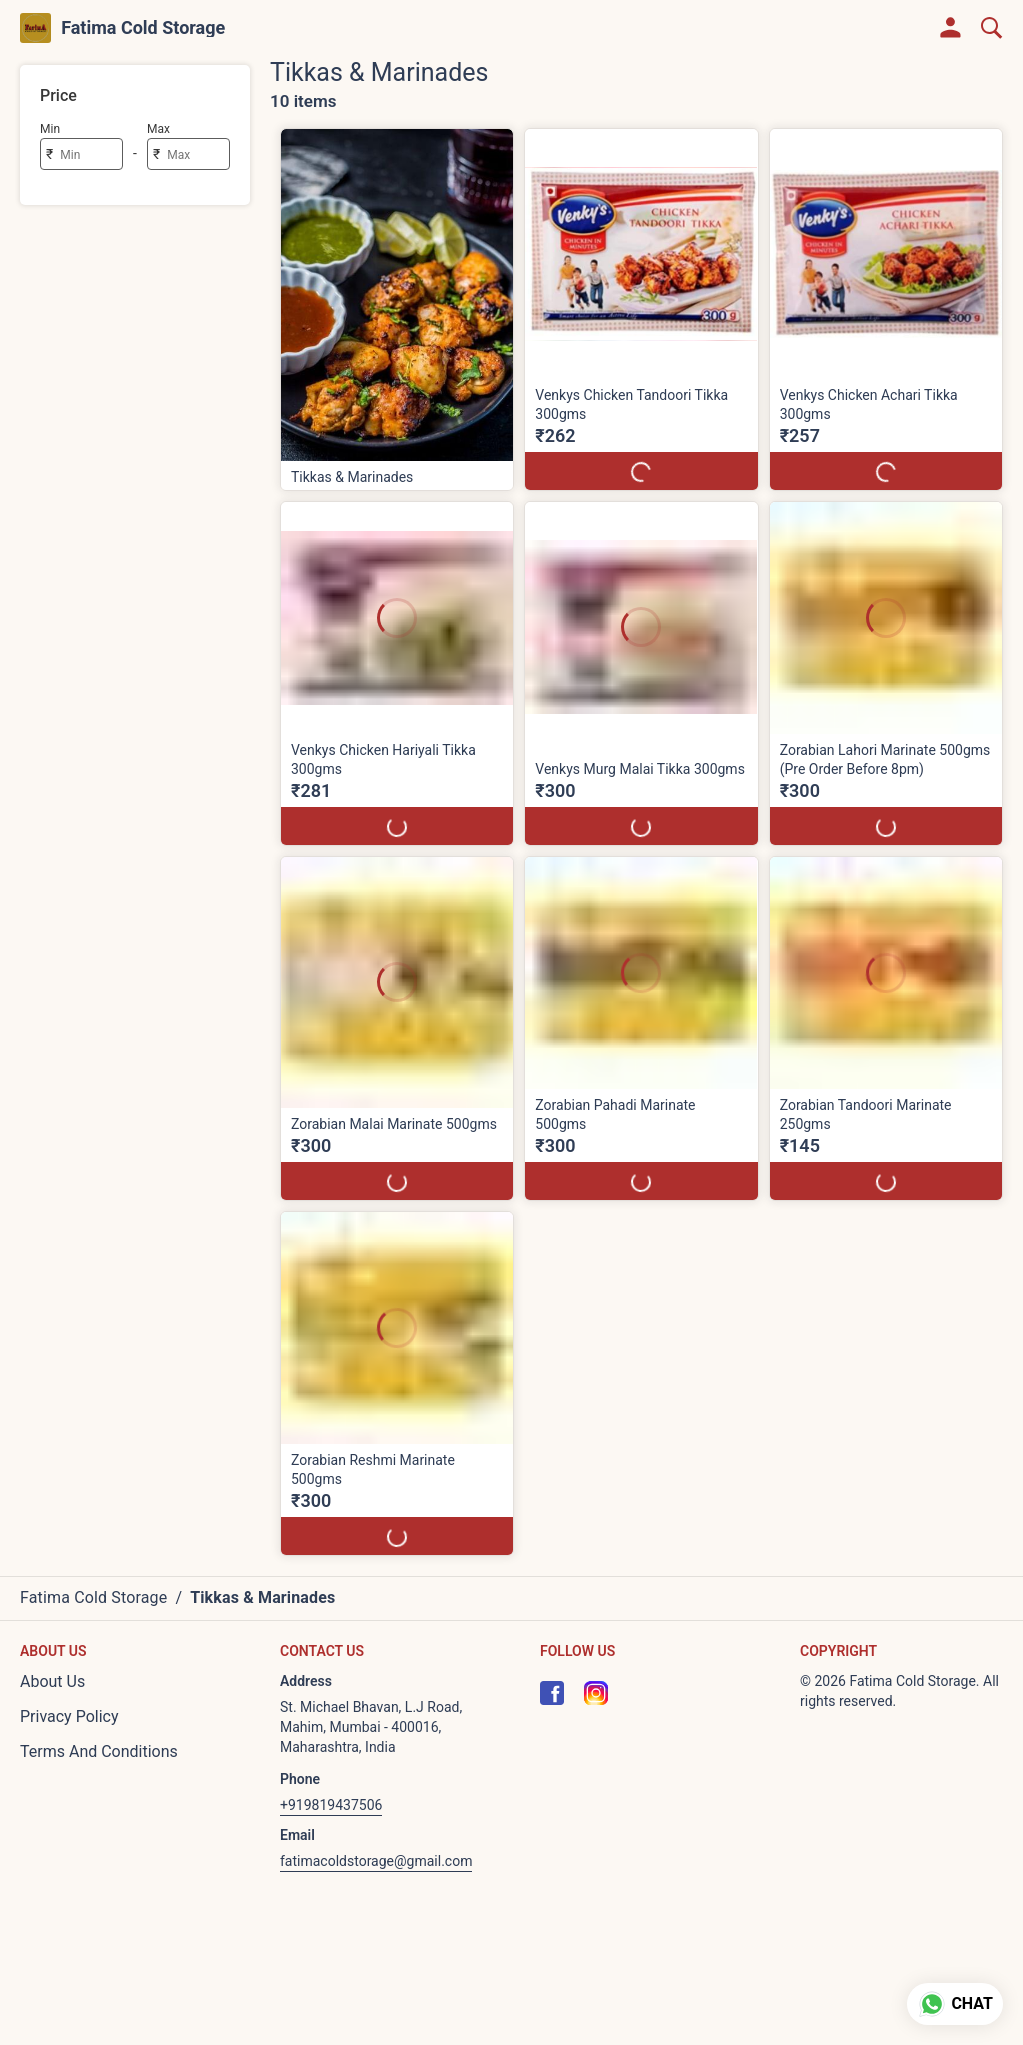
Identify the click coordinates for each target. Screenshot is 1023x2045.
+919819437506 (331, 1805)
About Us (52, 1681)
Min (50, 129)
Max (158, 129)
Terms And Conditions (99, 1751)
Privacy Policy (69, 1716)
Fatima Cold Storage (143, 28)
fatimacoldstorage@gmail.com (376, 1861)
